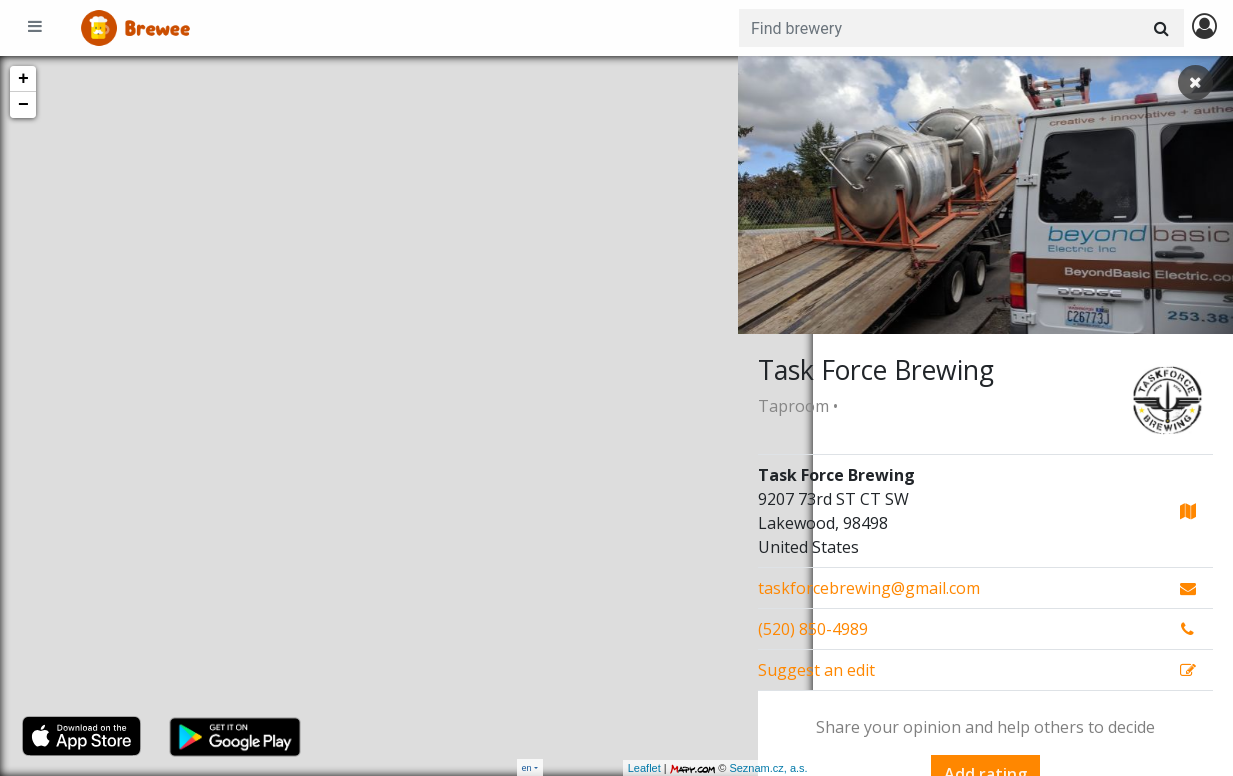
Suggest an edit (816, 670)
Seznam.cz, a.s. (694, 768)
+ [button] (23, 79)
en (527, 767)
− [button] (23, 105)
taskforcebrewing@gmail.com (869, 588)
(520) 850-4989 (813, 629)
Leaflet (569, 768)
